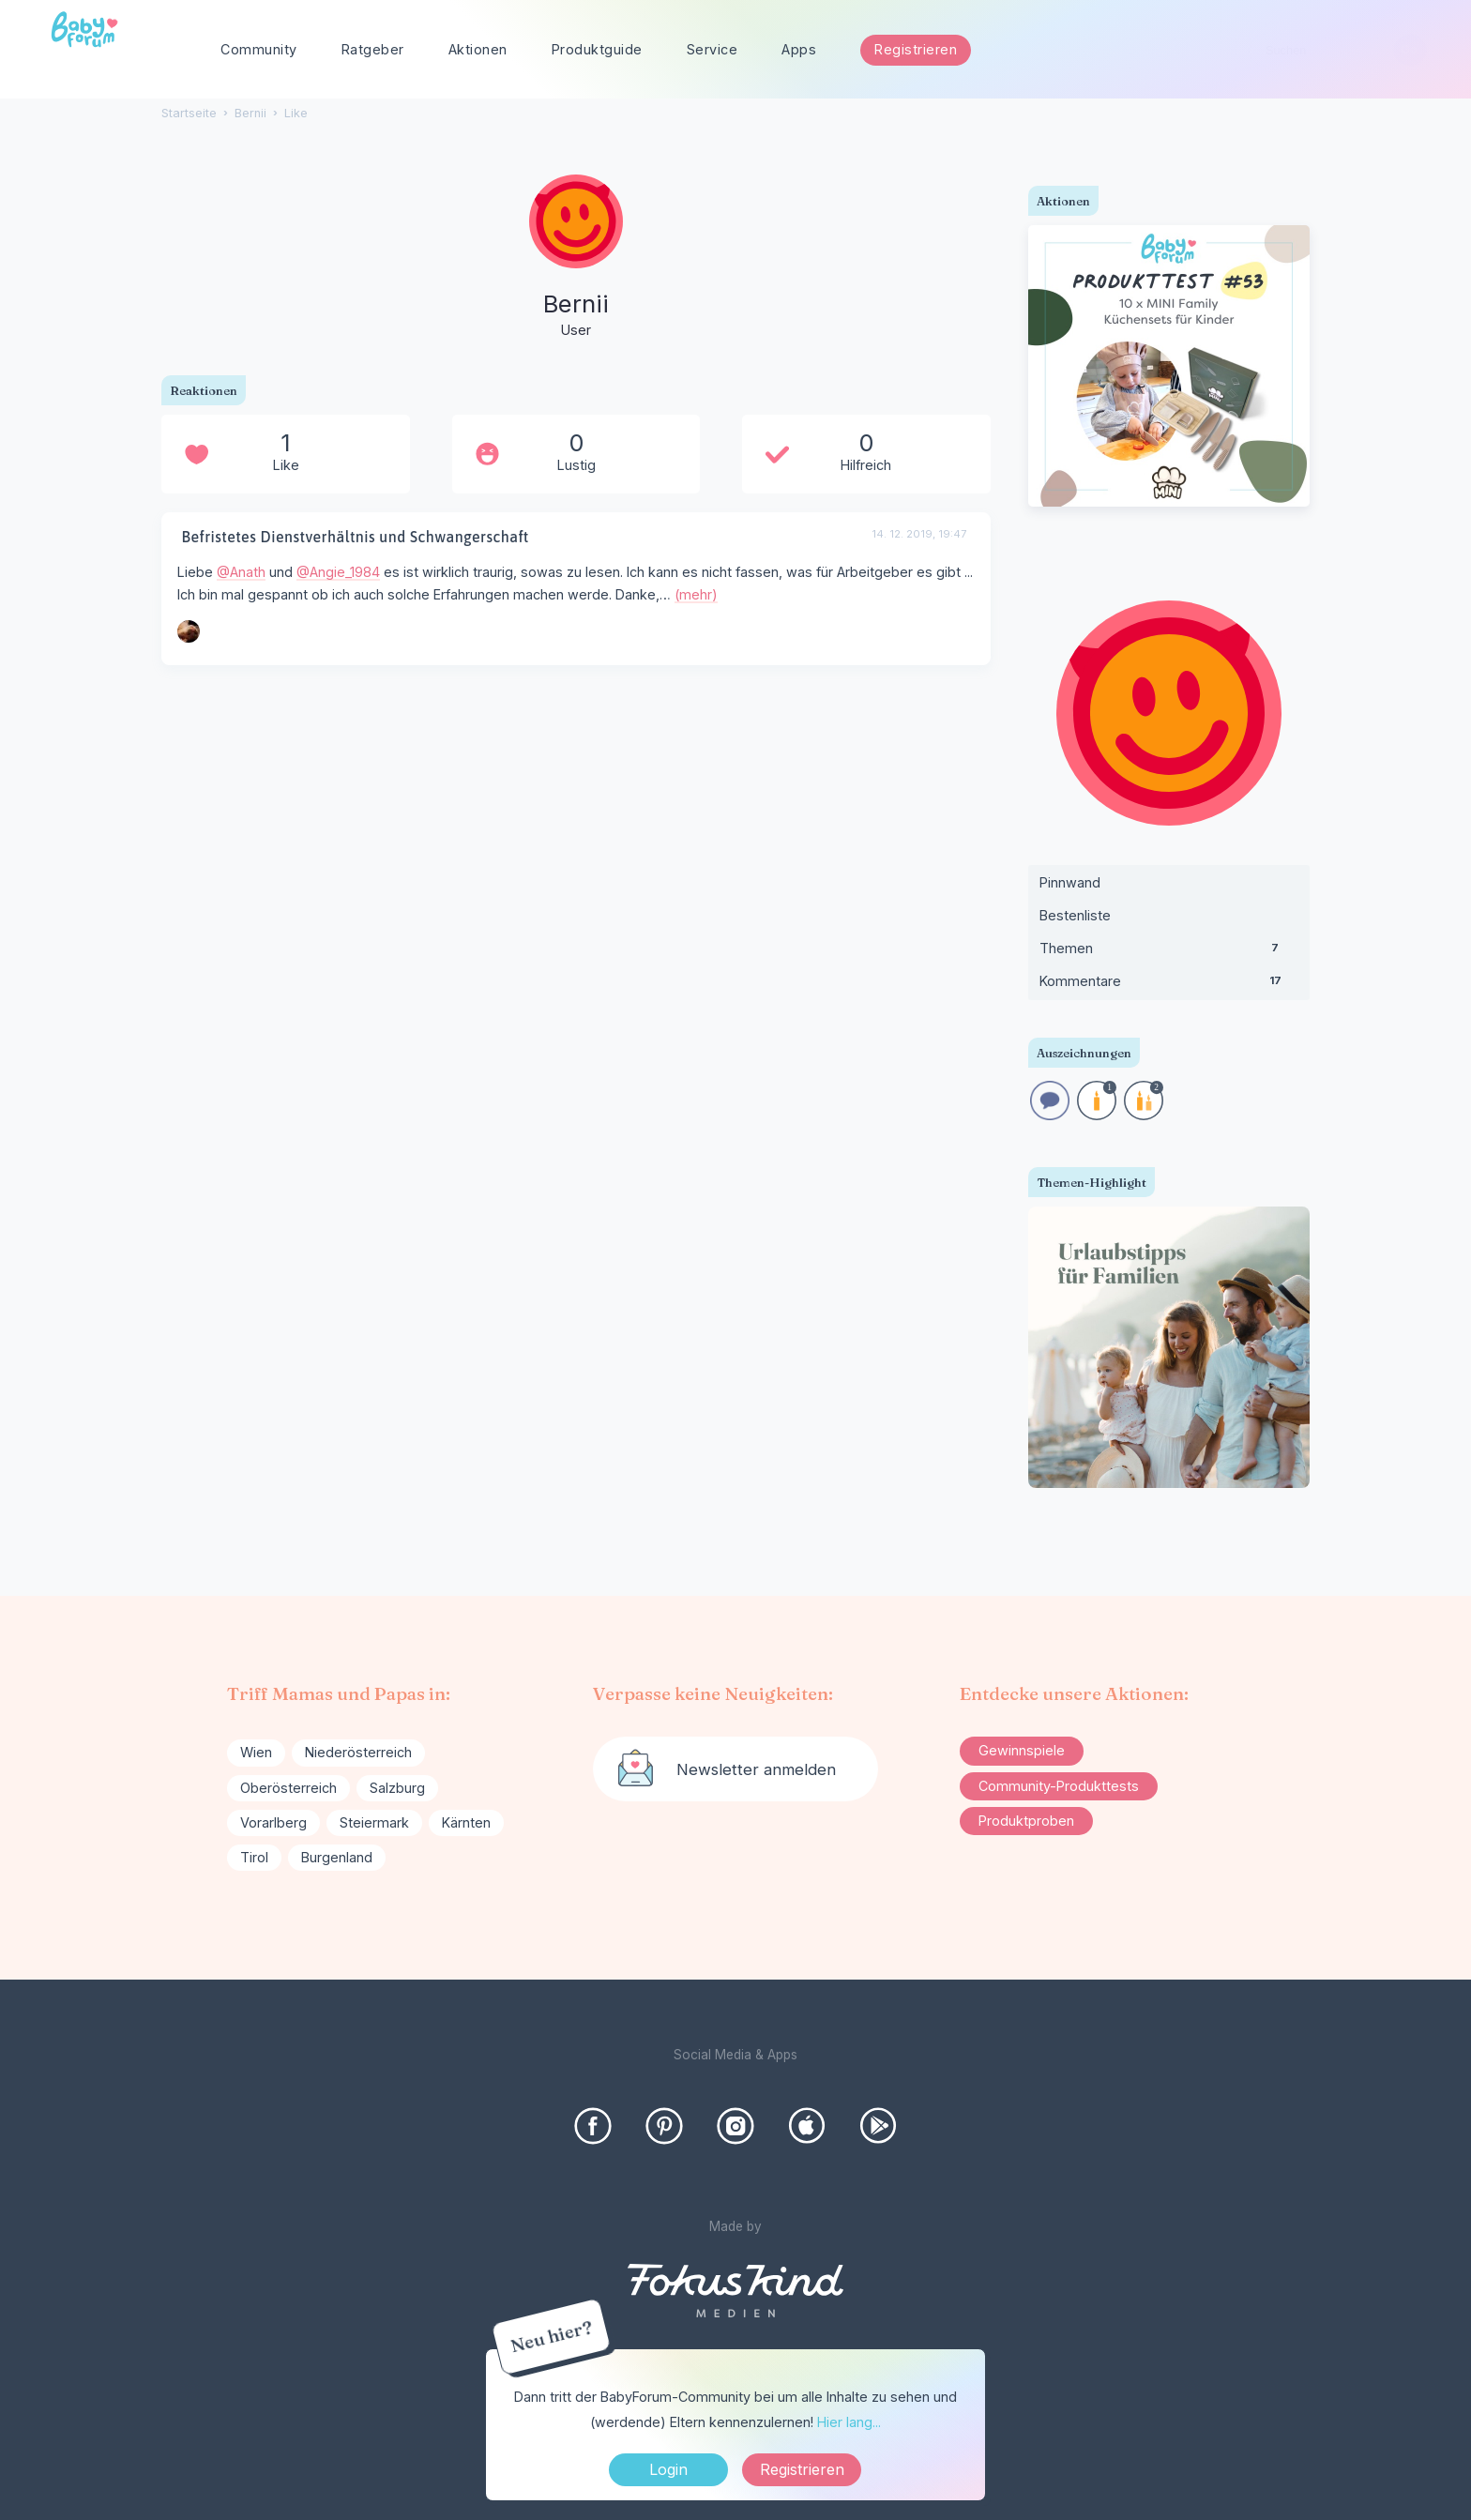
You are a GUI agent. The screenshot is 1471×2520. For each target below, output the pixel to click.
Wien (256, 1752)
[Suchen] (1409, 50)
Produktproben (1026, 1821)
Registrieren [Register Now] (802, 2469)
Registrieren (915, 49)
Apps (798, 49)
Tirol (254, 1857)
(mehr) (696, 594)
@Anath (241, 572)
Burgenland (336, 1857)
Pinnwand (1069, 882)
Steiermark (374, 1822)
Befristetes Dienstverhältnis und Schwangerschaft (354, 536)
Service (712, 49)
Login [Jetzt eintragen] (668, 2469)
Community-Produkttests (1058, 1786)
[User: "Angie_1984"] (188, 631)
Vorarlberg (273, 1822)
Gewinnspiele (1021, 1750)
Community (258, 49)
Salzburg (397, 1788)
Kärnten (466, 1822)
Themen (1168, 952)
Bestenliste (1075, 915)
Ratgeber (372, 49)
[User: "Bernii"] (576, 258)
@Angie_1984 (338, 572)
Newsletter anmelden (756, 1769)
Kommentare (1168, 985)
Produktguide (597, 49)
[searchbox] (1338, 50)
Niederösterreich (358, 1752)
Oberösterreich (288, 1788)
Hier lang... (849, 2422)
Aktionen (478, 49)
